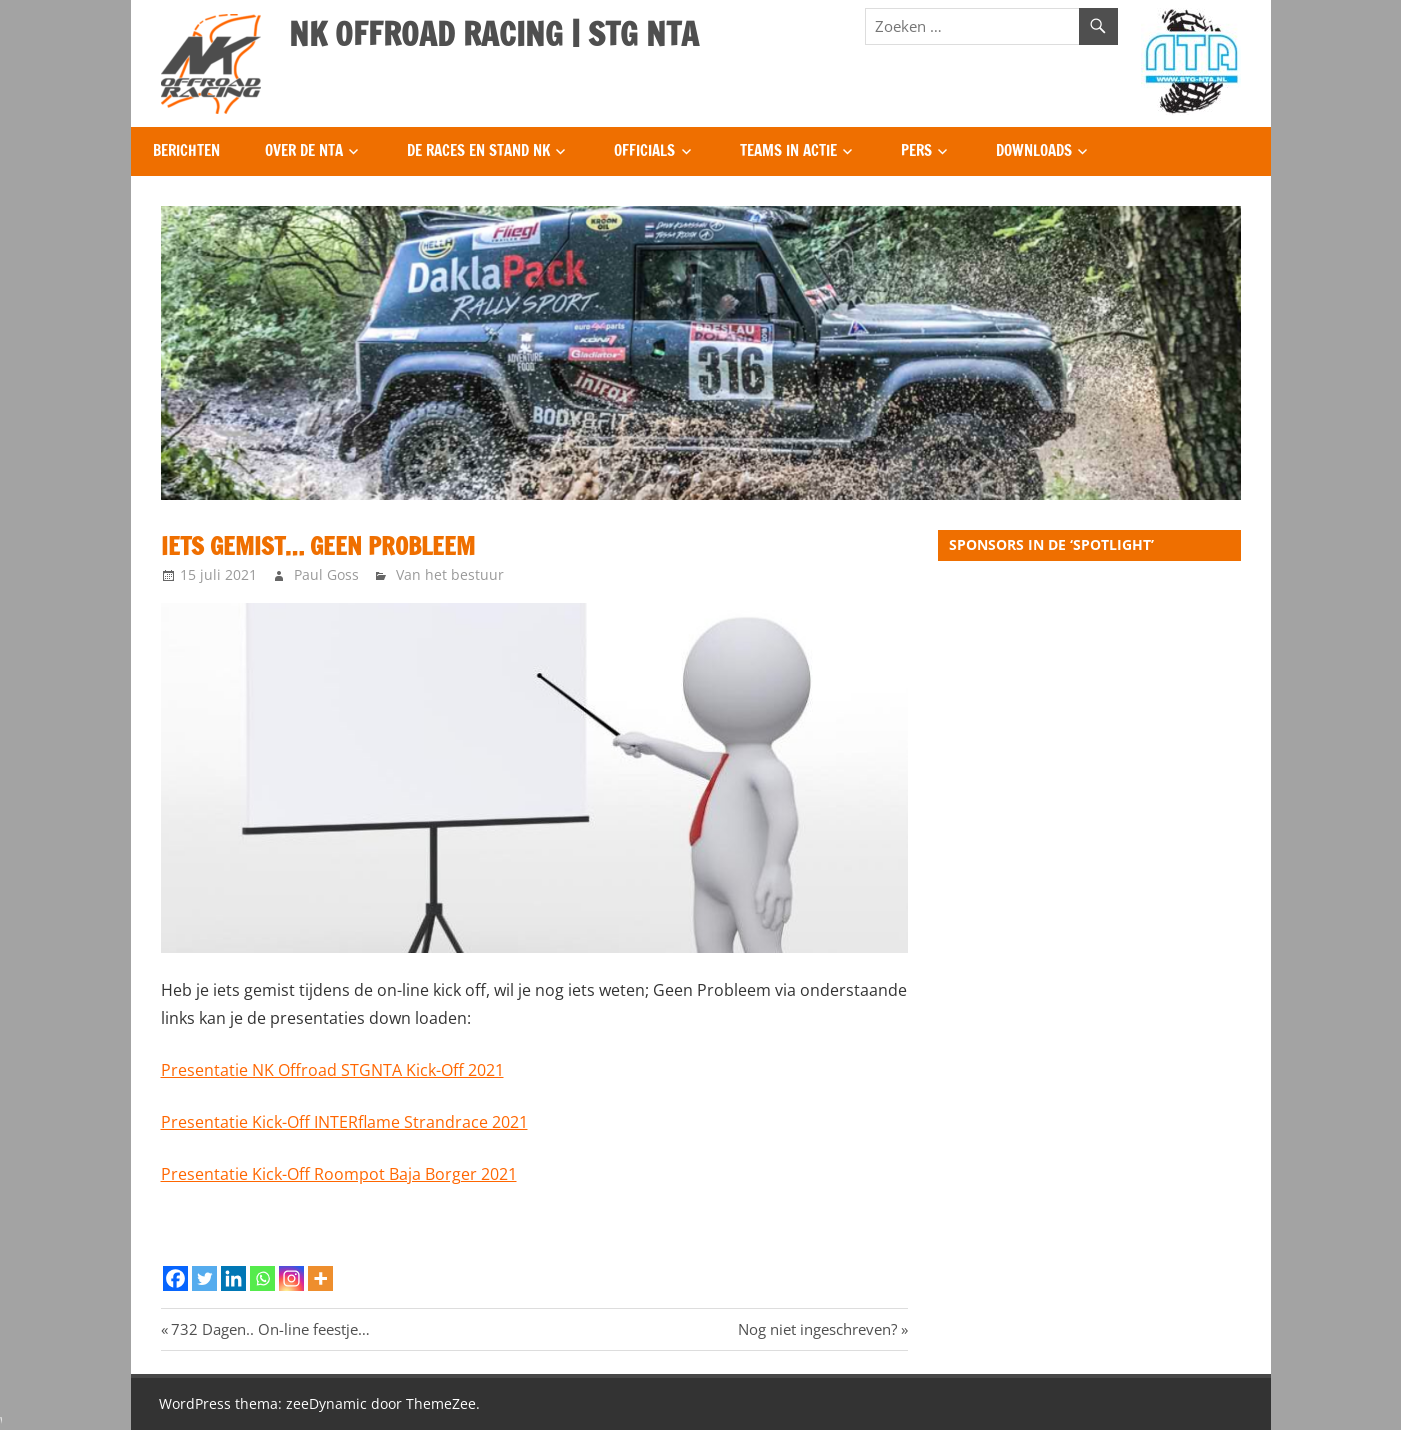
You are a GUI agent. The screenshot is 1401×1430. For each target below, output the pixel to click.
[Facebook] (175, 1278)
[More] (320, 1278)
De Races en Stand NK (478, 150)
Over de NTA (304, 150)
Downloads (1034, 150)
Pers (916, 150)
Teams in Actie (788, 150)
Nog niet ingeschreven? (817, 1329)
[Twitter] (204, 1278)
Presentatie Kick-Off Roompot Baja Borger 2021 (339, 1174)
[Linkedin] (233, 1278)
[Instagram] (291, 1278)
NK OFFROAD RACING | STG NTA (494, 34)
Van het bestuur (450, 574)
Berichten (186, 150)
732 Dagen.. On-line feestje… (270, 1329)
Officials (644, 150)
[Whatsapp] (262, 1278)
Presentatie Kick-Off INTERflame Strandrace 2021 (344, 1122)
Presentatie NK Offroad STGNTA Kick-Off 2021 (332, 1070)
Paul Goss (326, 574)
